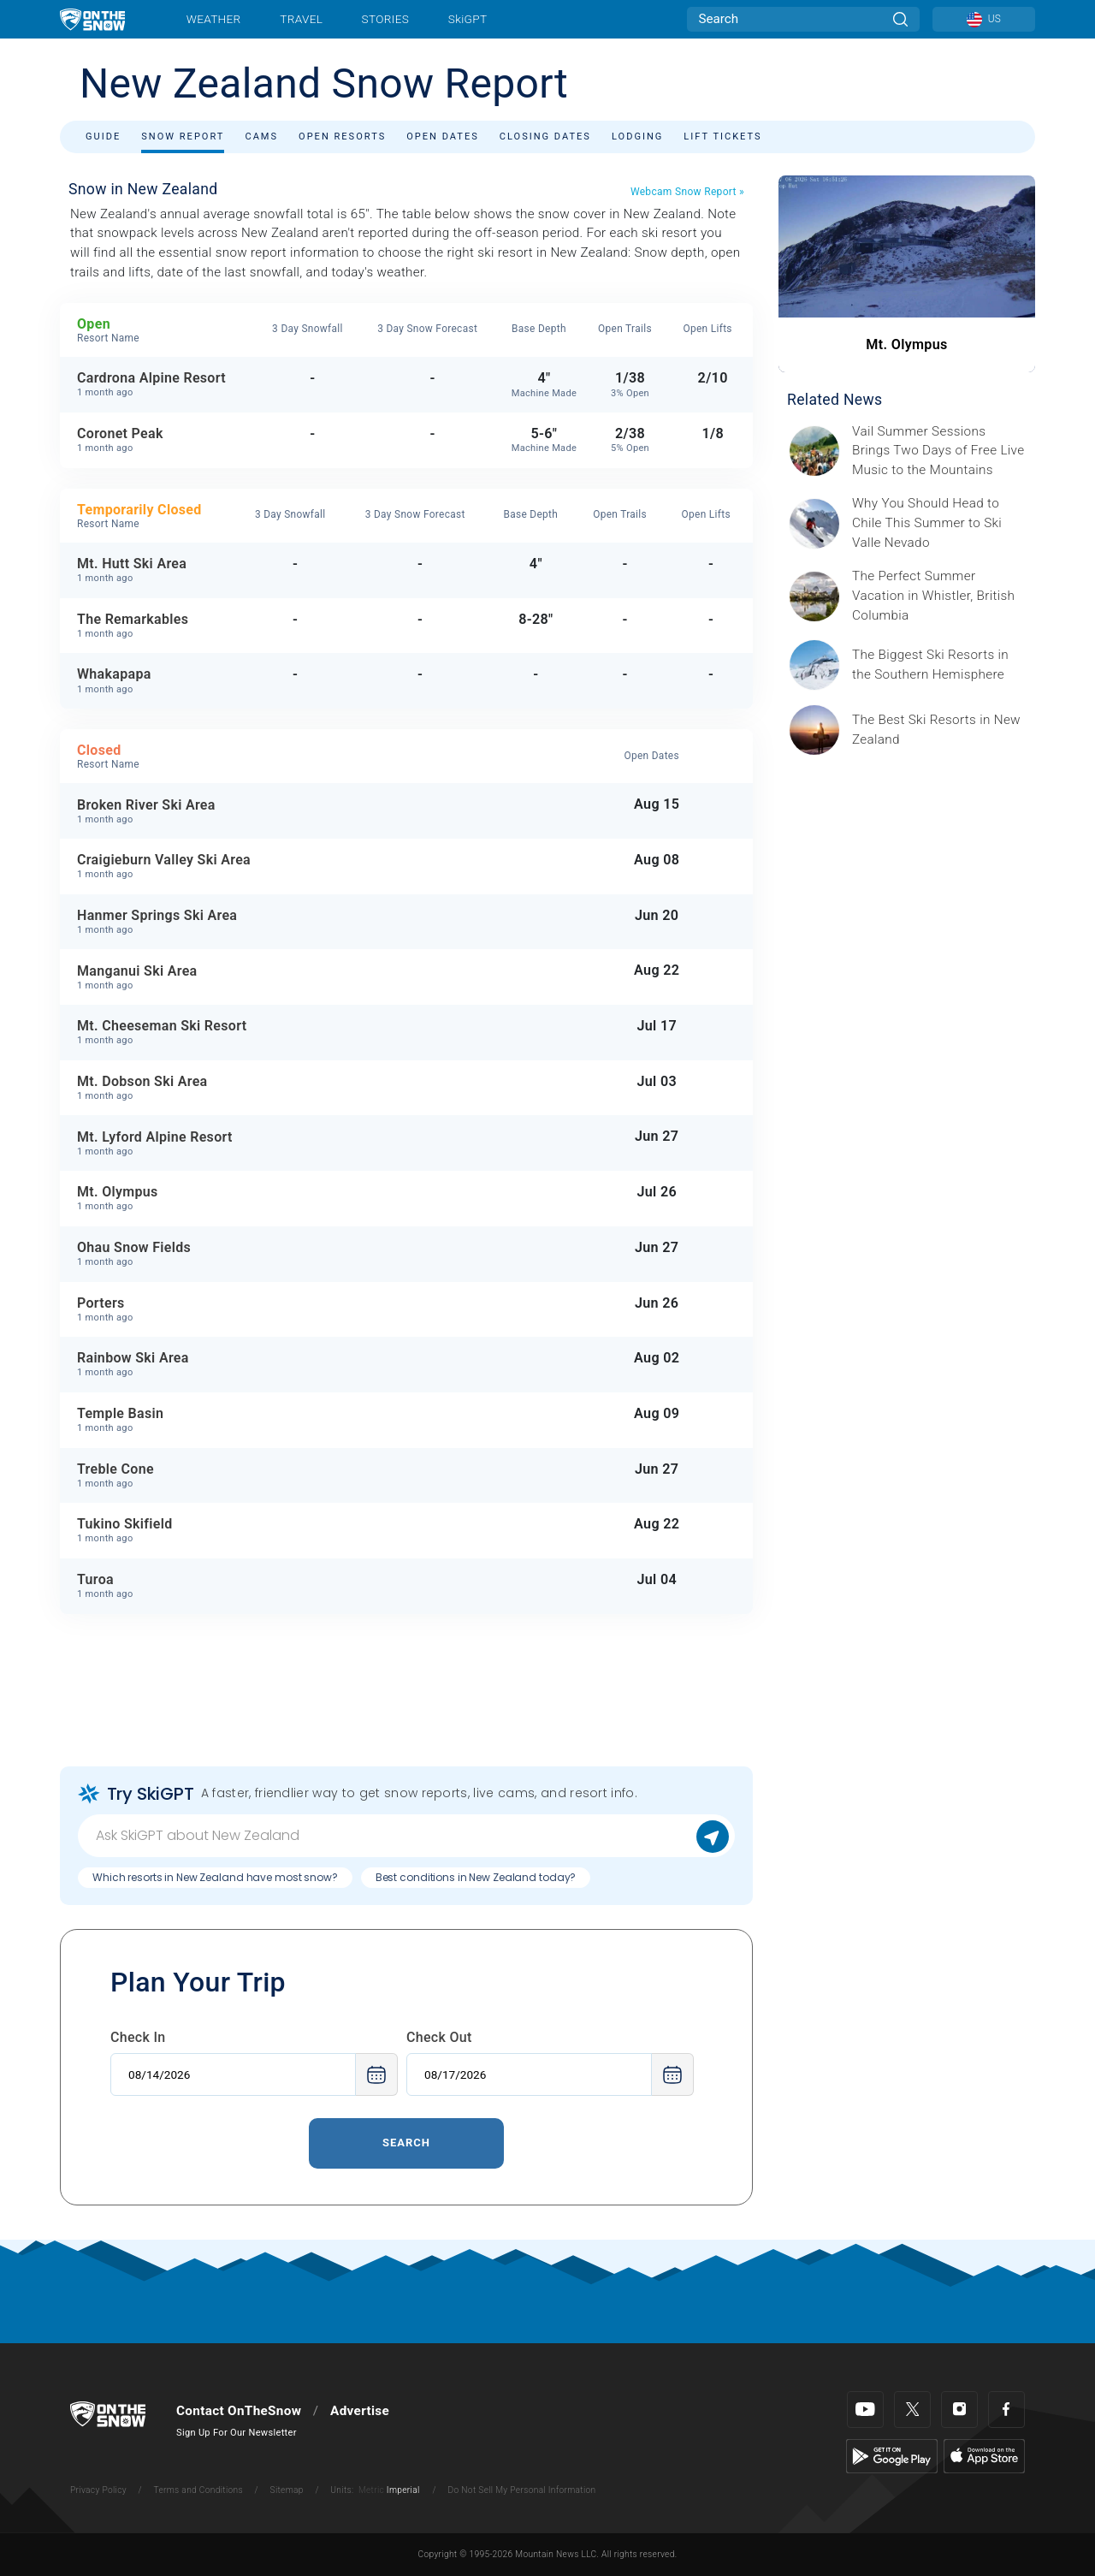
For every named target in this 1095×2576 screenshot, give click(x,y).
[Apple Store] (984, 2455)
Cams (261, 136)
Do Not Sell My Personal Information (521, 2490)
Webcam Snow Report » (687, 192)
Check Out (439, 2037)
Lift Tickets (722, 136)
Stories (385, 19)
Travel (301, 19)
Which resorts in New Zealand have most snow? (215, 1877)
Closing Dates (545, 136)
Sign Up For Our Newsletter (236, 2432)
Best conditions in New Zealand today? (476, 1877)
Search (406, 2142)
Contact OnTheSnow (238, 2411)
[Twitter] (912, 2409)
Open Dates (442, 136)
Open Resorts (342, 136)
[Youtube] (865, 2409)
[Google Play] (892, 2455)
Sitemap (287, 2490)
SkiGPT (467, 19)
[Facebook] (1006, 2409)
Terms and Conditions (197, 2490)
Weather (213, 19)
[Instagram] (959, 2409)
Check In (138, 2037)
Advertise (359, 2411)
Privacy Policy (98, 2490)
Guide (103, 136)
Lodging (637, 136)
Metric (371, 2490)
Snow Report (182, 136)
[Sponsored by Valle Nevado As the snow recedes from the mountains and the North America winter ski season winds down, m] (938, 523)
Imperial (403, 2490)
